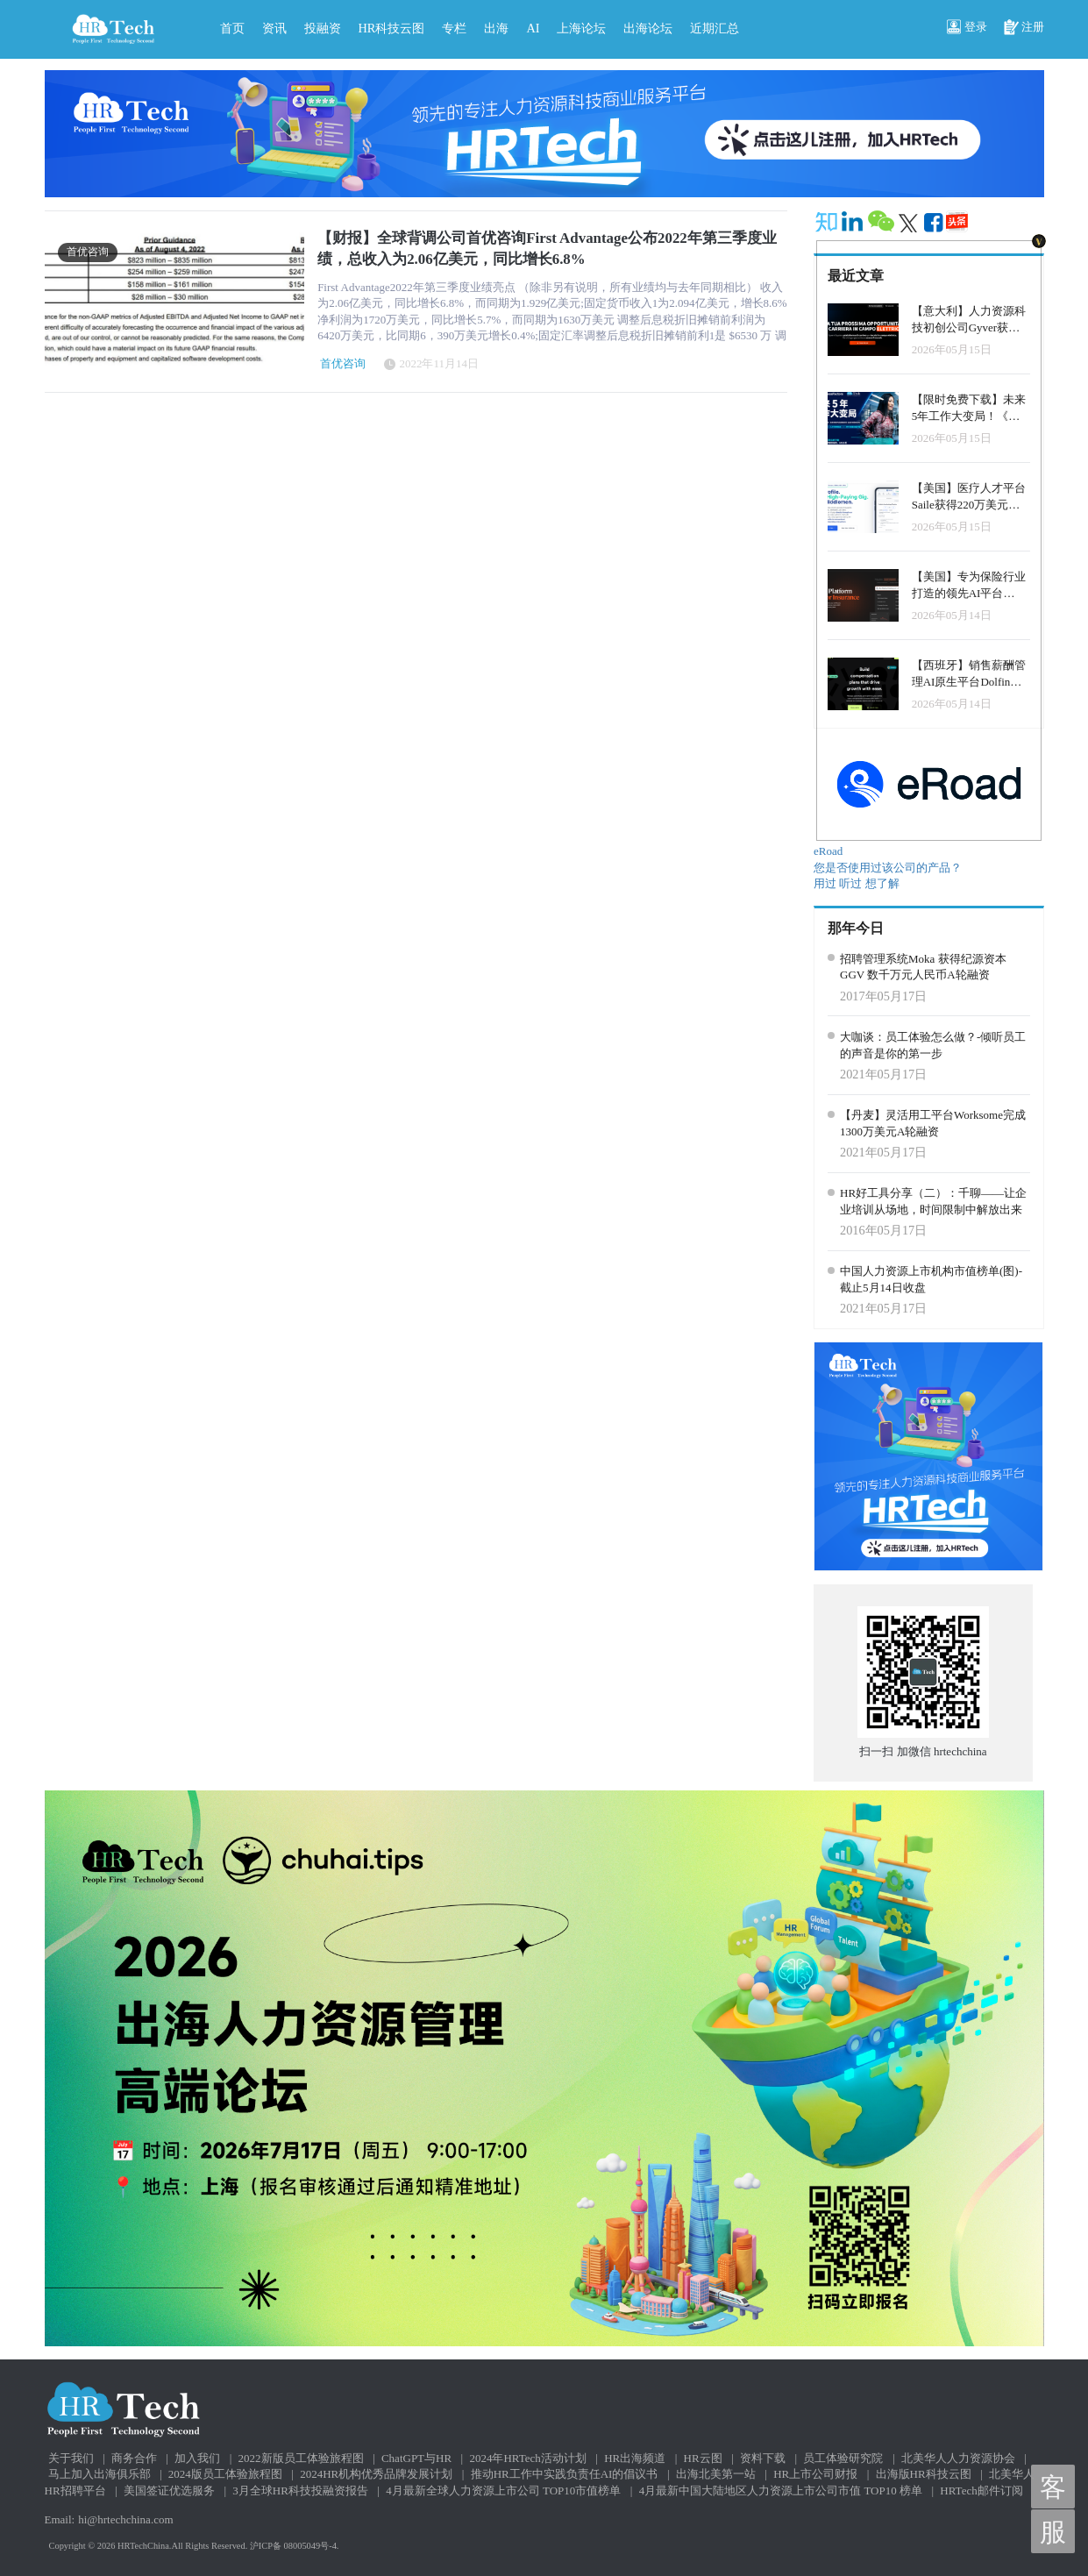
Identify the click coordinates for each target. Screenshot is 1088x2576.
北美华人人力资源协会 (958, 2458)
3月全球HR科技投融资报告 (300, 2490)
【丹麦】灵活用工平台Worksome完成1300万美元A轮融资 (933, 1123)
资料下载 (763, 2458)
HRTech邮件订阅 (981, 2490)
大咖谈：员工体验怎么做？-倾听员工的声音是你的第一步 (933, 1045)
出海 (496, 28)
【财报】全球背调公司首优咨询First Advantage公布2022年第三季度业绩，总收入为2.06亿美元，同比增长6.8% (547, 248)
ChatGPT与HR (416, 2458)
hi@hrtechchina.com (125, 2519)
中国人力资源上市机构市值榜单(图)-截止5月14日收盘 (931, 1279)
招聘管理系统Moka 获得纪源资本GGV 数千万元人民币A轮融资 (923, 967)
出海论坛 (647, 28)
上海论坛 (581, 28)
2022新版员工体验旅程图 (301, 2458)
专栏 (454, 28)
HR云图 (703, 2458)
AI (532, 28)
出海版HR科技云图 (923, 2473)
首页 (232, 28)
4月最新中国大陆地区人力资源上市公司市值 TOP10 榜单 (780, 2490)
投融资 (322, 28)
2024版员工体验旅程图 (225, 2473)
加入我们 (197, 2458)
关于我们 (71, 2458)
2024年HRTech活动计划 (527, 2458)
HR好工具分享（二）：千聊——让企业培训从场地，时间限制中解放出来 (933, 1201)
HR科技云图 (392, 28)
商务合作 (134, 2458)
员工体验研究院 (843, 2458)
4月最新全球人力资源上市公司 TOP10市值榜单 (503, 2490)
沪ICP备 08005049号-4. (294, 2546)
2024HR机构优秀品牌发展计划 (376, 2473)
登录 (967, 28)
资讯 (274, 28)
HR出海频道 (634, 2458)
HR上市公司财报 (815, 2473)
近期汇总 (714, 28)
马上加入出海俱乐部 (99, 2473)
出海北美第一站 (716, 2473)
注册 (1024, 28)
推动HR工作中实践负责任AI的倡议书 (564, 2473)
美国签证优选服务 (169, 2490)
